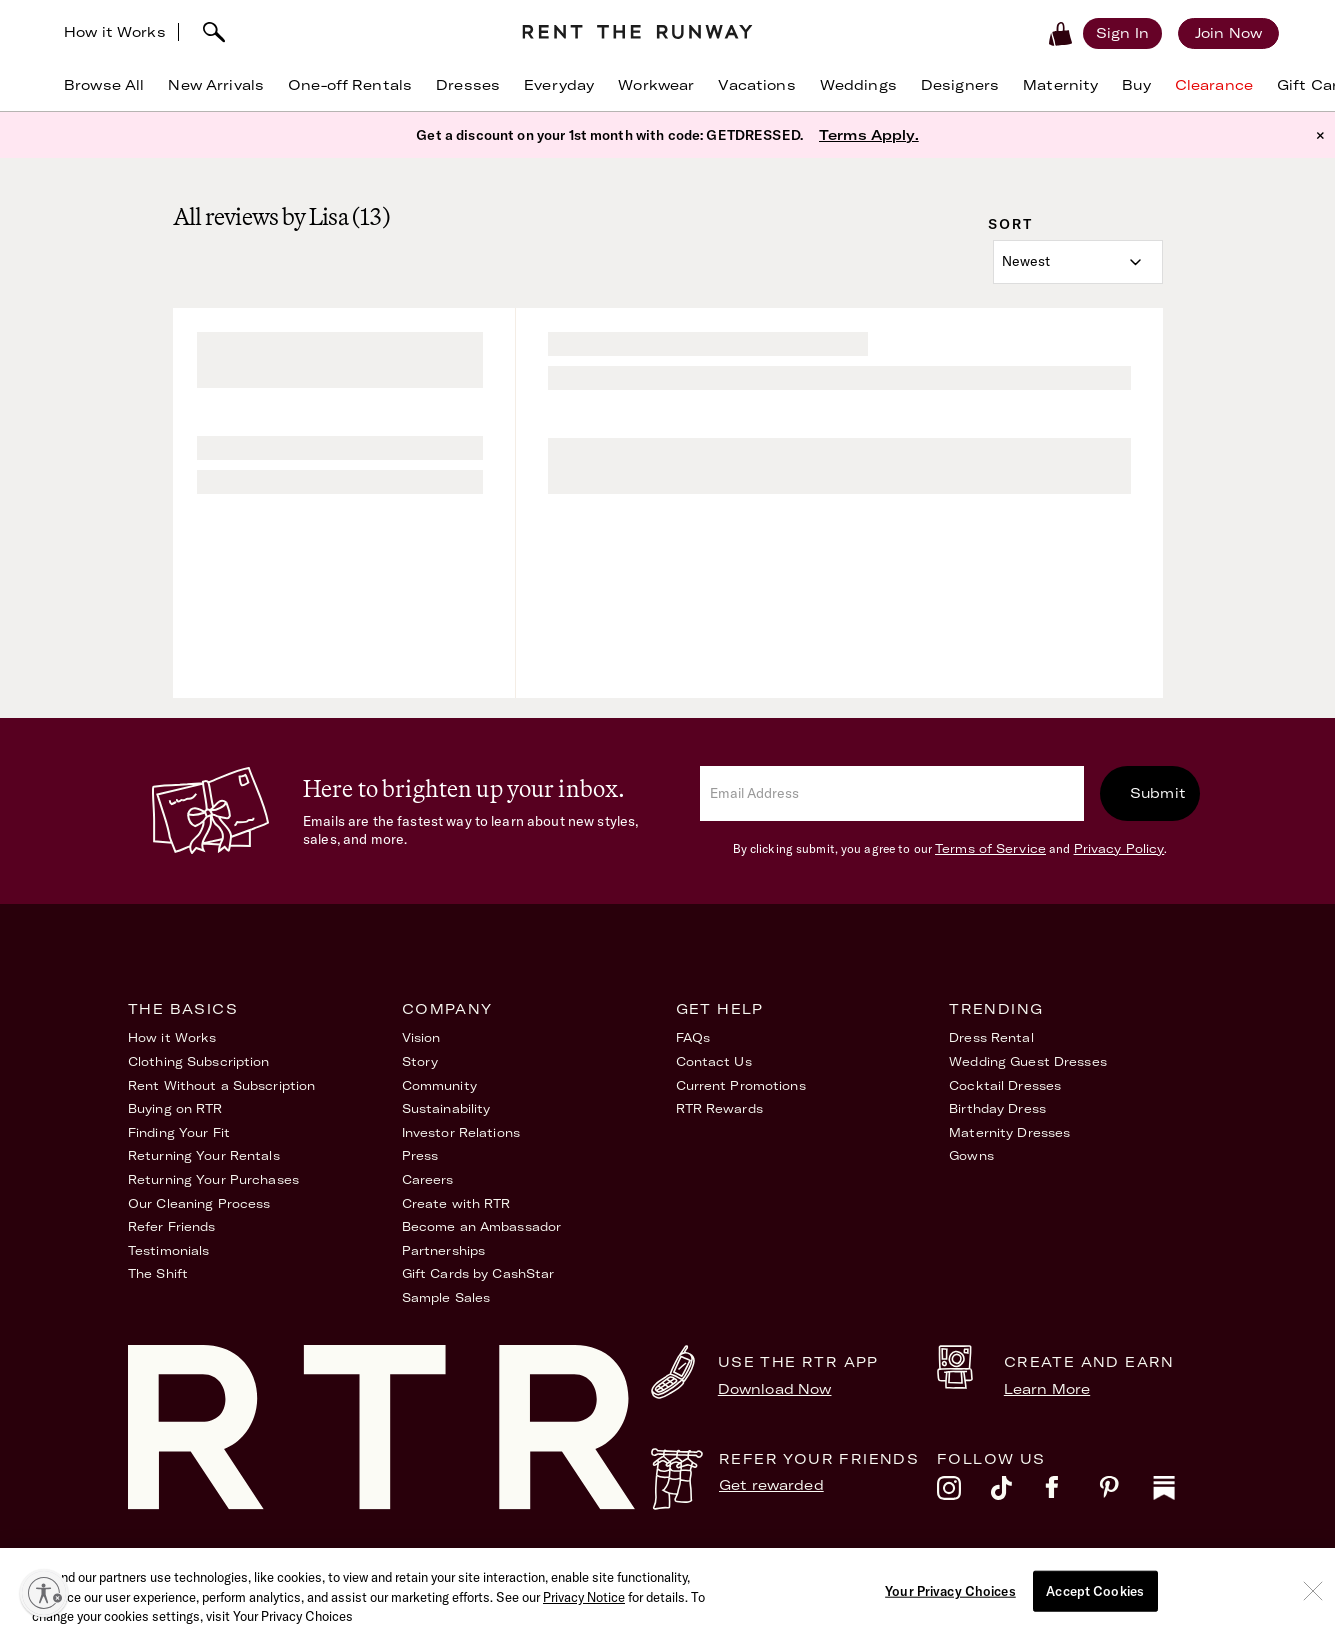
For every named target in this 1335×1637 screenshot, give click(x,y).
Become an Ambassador (481, 1226)
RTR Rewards (719, 1108)
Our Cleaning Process (199, 1203)
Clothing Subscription (199, 1061)
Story (420, 1061)
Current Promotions (741, 1085)
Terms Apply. (869, 135)
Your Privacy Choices (950, 1598)
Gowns (971, 1155)
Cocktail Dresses (1005, 1085)
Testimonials (168, 1250)
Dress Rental (991, 1037)
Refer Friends (172, 1226)
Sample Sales (446, 1297)
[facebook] (1072, 1493)
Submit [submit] (1158, 793)
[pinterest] (1126, 1493)
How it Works (115, 32)
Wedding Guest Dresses (1028, 1061)
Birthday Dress (997, 1108)
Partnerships (443, 1250)
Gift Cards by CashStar (478, 1273)
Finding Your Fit (179, 1132)
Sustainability (446, 1108)
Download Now (775, 1389)
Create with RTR (456, 1203)
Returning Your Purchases (213, 1179)
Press (420, 1155)
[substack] (1180, 1493)
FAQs (693, 1037)
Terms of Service (990, 848)
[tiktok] (1018, 1493)
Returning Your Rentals (204, 1155)
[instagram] (964, 1493)
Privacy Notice (584, 1604)
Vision (421, 1037)
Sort (1010, 224)
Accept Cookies (1095, 1598)
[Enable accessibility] (44, 1593)
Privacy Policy (1119, 848)
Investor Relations (461, 1132)
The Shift (158, 1273)
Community (439, 1085)
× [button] (1320, 135)
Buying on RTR (175, 1108)
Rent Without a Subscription (221, 1085)
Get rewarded (771, 1485)
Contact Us (714, 1061)
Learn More (1047, 1389)
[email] (892, 793)
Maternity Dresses (1009, 1132)
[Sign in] (1122, 33)
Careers (428, 1179)
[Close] (1313, 1598)
